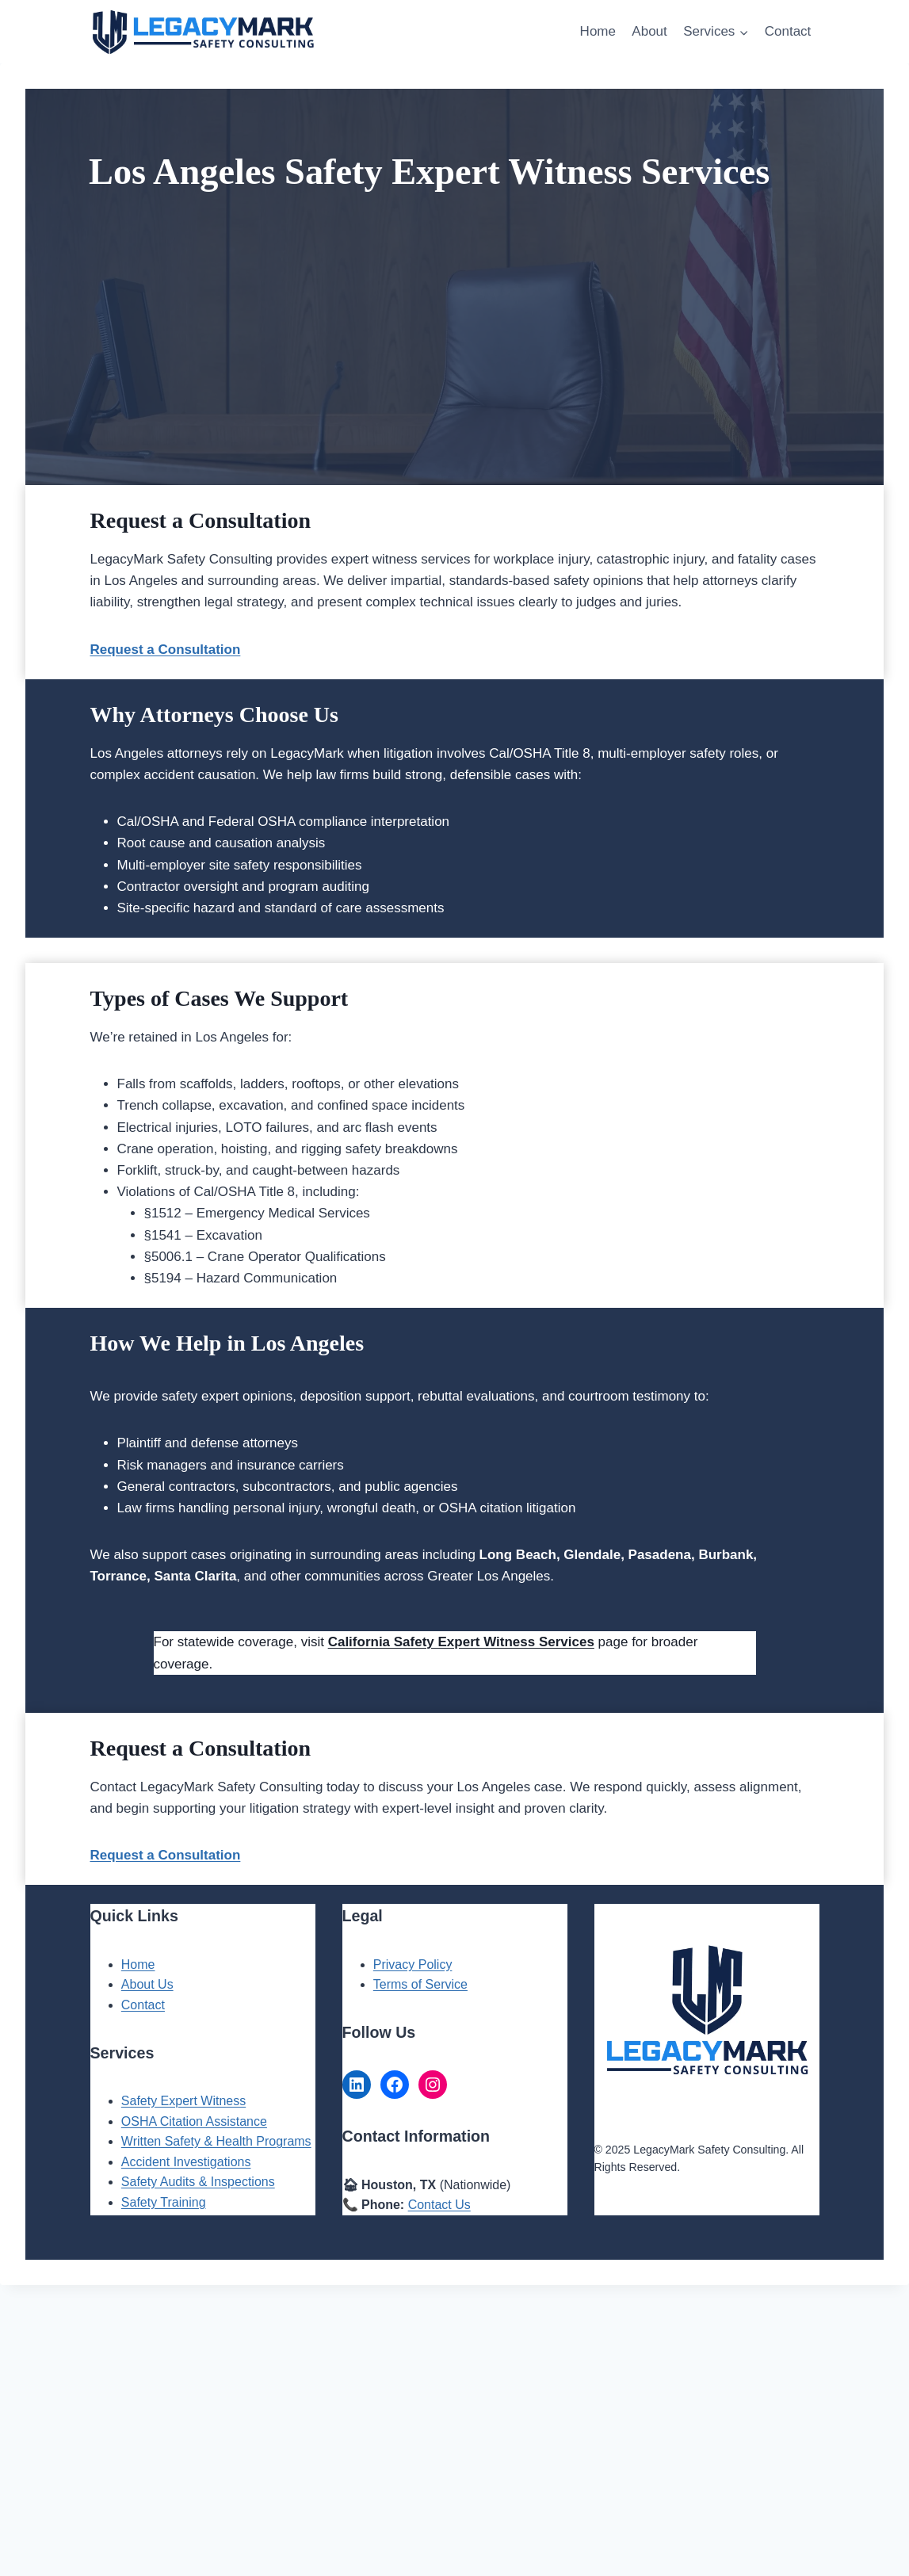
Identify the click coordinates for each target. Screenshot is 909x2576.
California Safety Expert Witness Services (461, 1641)
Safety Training (163, 2202)
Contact (788, 31)
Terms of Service (420, 1984)
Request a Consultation (165, 1855)
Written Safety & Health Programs (216, 2141)
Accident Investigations (186, 2162)
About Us (147, 1984)
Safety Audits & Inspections (198, 2181)
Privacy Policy (413, 1964)
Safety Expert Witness (183, 2101)
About (649, 31)
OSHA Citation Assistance (194, 2121)
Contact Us (439, 2204)
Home (598, 31)
